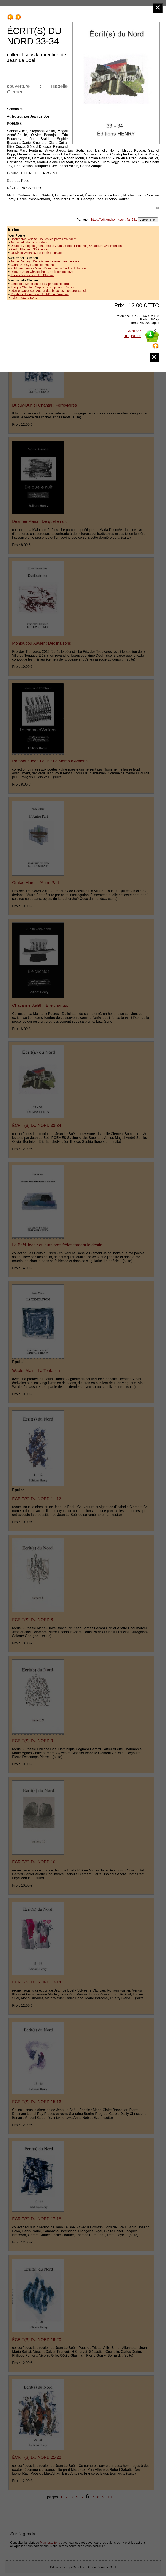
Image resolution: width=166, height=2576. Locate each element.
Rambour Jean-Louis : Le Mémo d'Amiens (39, 294)
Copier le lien (147, 219)
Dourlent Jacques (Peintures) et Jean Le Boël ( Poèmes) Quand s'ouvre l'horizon (66, 246)
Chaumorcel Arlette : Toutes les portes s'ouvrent (43, 239)
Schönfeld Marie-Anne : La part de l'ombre (39, 284)
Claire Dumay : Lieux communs (32, 265)
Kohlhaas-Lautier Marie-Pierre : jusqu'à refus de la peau (48, 268)
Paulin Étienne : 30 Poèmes (29, 249)
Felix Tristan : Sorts (23, 297)
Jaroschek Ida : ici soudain (28, 242)
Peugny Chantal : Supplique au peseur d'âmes (42, 287)
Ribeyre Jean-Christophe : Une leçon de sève (41, 271)
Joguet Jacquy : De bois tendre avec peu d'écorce (44, 261)
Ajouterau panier (132, 333)
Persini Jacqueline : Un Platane (32, 275)
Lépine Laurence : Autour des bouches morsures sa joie (48, 290)
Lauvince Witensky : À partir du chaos (36, 252)
